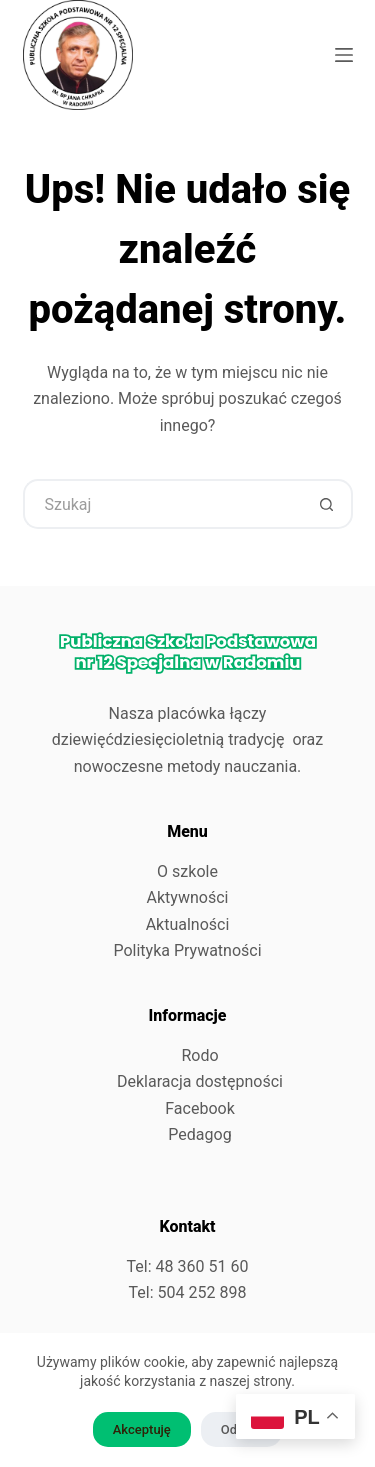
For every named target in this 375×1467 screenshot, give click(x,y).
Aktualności (188, 924)
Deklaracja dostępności (200, 1081)
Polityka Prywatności (187, 950)
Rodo (199, 1055)
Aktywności (188, 897)
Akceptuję (142, 1429)
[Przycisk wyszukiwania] (328, 504)
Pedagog (199, 1134)
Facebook (199, 1108)
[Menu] (344, 55)
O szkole (187, 871)
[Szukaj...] (163, 504)
